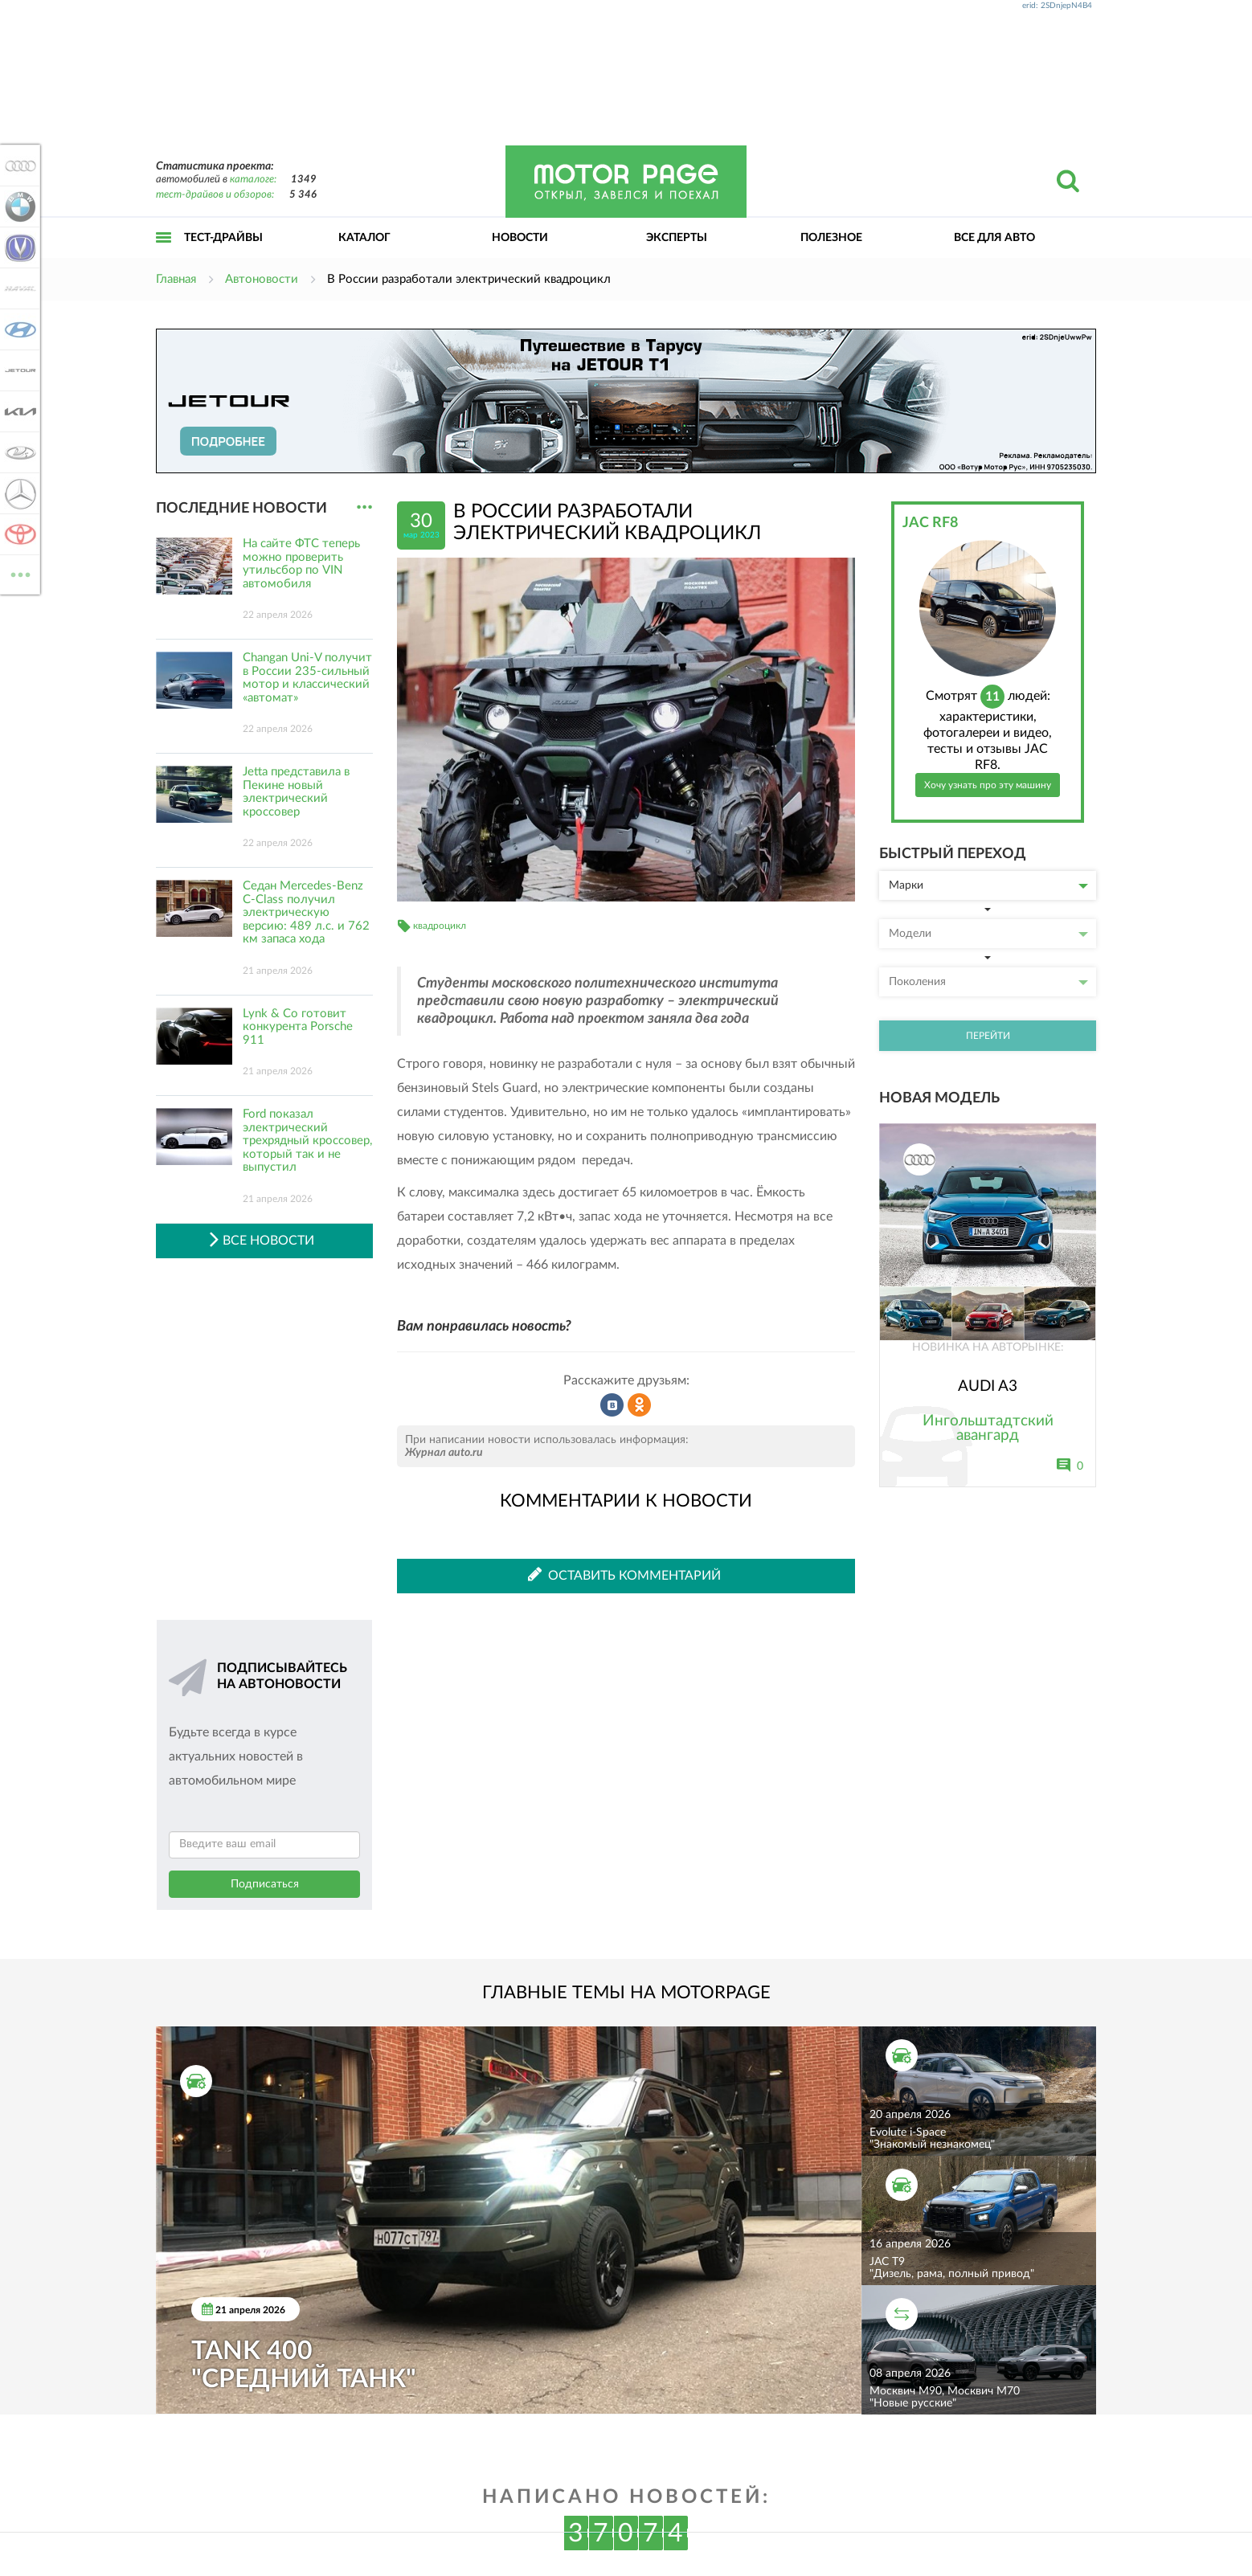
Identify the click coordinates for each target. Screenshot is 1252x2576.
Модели (988, 933)
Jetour (17, 370)
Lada (17, 452)
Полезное (831, 237)
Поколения (988, 981)
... (364, 507)
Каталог (364, 237)
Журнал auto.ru (444, 1452)
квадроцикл (439, 925)
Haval (17, 288)
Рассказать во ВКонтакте (612, 1405)
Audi (17, 165)
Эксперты (676, 237)
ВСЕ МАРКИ (17, 573)
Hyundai (17, 329)
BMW (17, 206)
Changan (17, 247)
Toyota (17, 534)
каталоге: (253, 179)
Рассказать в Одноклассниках (640, 1405)
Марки (988, 885)
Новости (520, 237)
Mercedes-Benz (17, 493)
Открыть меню (164, 255)
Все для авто (994, 237)
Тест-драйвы (223, 237)
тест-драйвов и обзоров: (215, 195)
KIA (17, 411)
